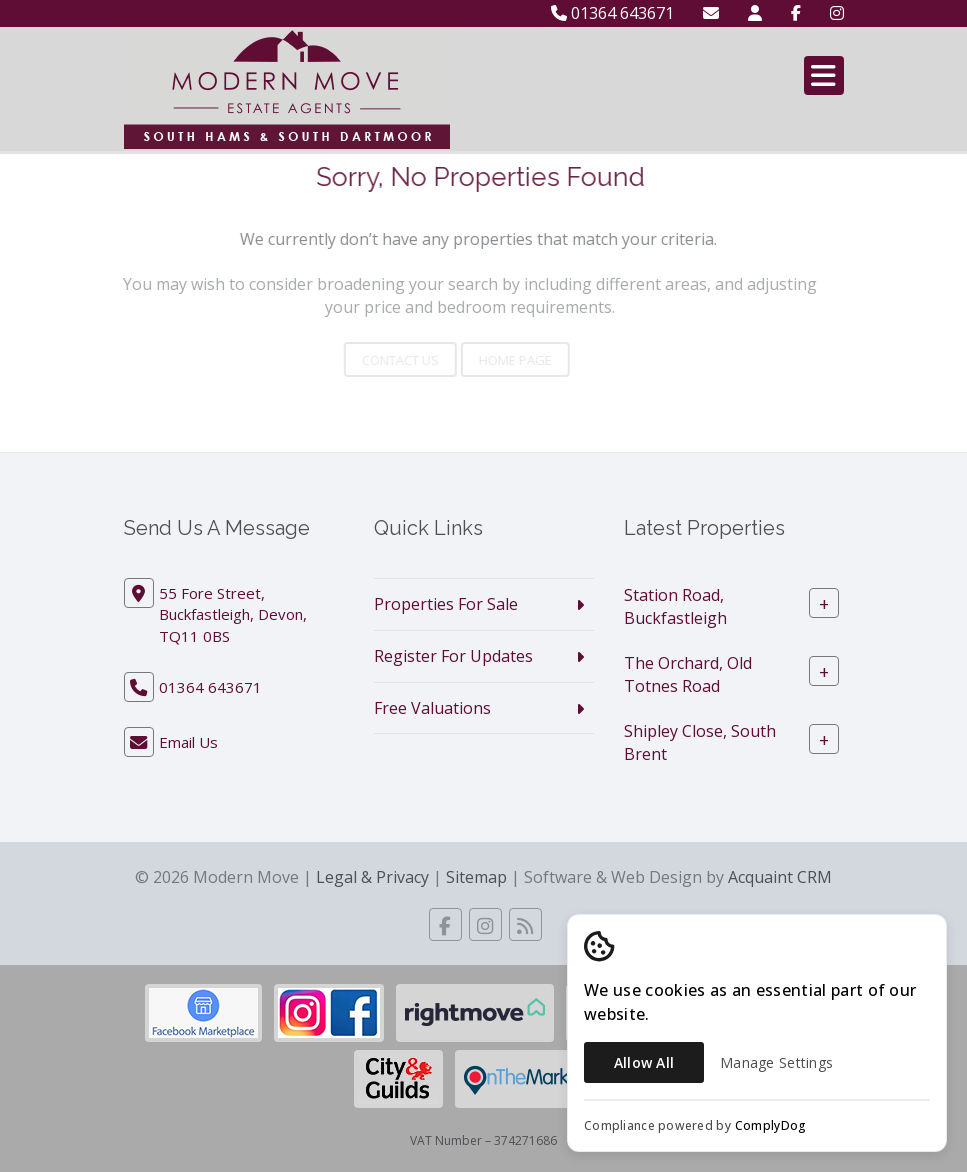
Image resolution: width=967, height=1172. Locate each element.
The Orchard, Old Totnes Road (688, 674)
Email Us (188, 742)
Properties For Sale (446, 604)
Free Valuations (432, 708)
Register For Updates (453, 656)
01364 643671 (612, 13)
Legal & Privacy (372, 877)
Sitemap (476, 877)
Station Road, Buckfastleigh (675, 606)
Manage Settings (776, 1062)
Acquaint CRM (780, 877)
